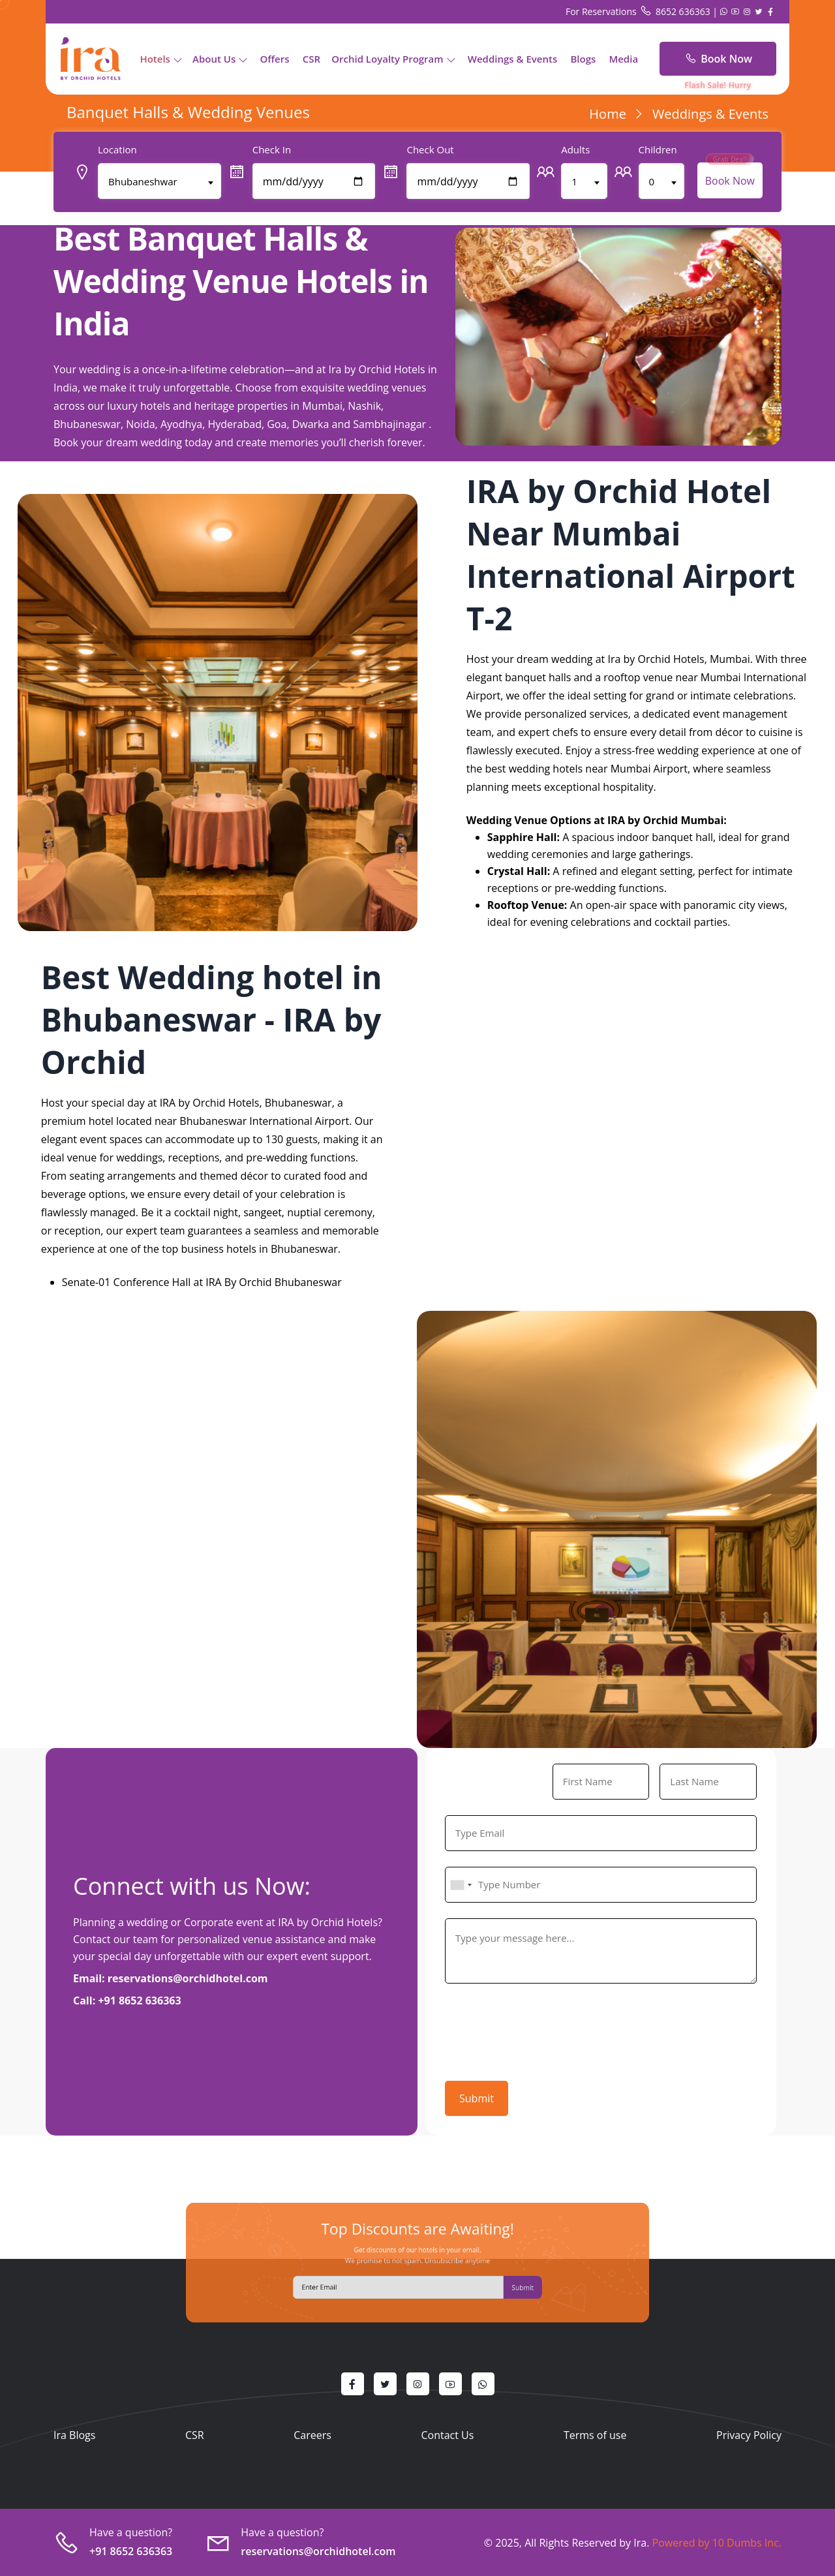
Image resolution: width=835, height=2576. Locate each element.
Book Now (718, 59)
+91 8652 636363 (139, 2000)
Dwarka (310, 424)
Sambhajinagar (389, 424)
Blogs (583, 58)
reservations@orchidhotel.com (188, 1978)
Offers (274, 58)
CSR (311, 58)
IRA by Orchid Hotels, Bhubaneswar (246, 1103)
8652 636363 (675, 11)
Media (623, 58)
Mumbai (322, 406)
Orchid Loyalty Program (387, 58)
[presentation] (544, 2029)
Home (607, 114)
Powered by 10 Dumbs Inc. (715, 2543)
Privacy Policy (749, 2435)
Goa (276, 424)
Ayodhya (181, 424)
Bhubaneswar (87, 424)
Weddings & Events (513, 58)
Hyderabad (234, 424)
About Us (213, 58)
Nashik (364, 406)
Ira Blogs (74, 2435)
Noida (140, 424)
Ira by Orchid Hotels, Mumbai (678, 659)
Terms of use (595, 2435)
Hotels (155, 58)
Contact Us (447, 2435)
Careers (312, 2435)
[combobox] (461, 1884)
